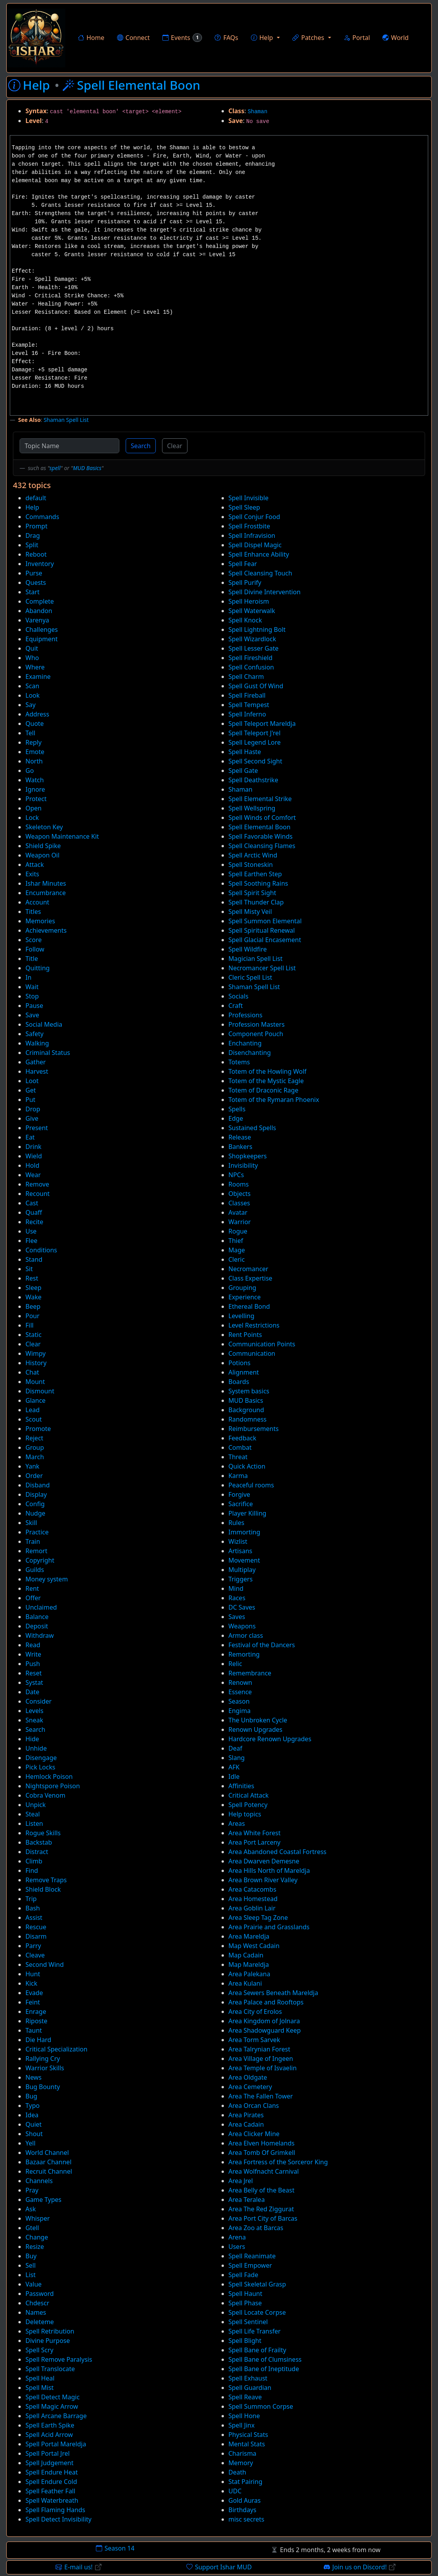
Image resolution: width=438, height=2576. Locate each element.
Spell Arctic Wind (253, 855)
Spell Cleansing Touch (260, 573)
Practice (37, 1532)
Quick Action (247, 1466)
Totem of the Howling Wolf (267, 1071)
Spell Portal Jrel (47, 2453)
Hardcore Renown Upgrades (270, 1739)
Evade (34, 1992)
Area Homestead (253, 1898)
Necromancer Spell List (262, 968)
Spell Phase (245, 2303)
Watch (34, 780)
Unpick (35, 1804)
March (34, 1457)
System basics (249, 1391)
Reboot (36, 554)
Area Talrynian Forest (259, 2049)
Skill (31, 1522)
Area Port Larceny (255, 1842)
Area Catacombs (252, 1889)
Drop (32, 1109)
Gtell (32, 2227)
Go (29, 770)
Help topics (245, 1814)
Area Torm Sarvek (254, 2039)
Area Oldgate (248, 2077)
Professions (246, 1015)
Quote (34, 723)
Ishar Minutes (45, 883)
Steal (32, 1814)
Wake (33, 1297)
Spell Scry (39, 2350)
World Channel (47, 2152)
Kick (31, 1983)
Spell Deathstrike (253, 780)
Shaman (257, 112)
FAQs (226, 37)
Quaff (33, 1212)
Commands (42, 516)
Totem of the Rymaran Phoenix (274, 1099)
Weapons (242, 1626)
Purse (33, 573)
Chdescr (37, 2303)
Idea (31, 2115)
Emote (34, 751)
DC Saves (242, 1607)
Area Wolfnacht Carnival (264, 2171)
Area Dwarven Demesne (264, 1861)
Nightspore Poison (52, 1786)
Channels (39, 2180)
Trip (31, 1898)
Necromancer (249, 1268)
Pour (32, 1316)
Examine (37, 676)
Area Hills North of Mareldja (269, 1870)
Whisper (37, 2218)
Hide (32, 1739)
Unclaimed (41, 1607)
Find (31, 1870)
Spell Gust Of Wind (256, 686)
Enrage (35, 2011)
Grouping (242, 1287)
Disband (37, 1485)
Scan (32, 686)
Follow (34, 949)
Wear (33, 1174)
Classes (239, 1203)
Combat (240, 1447)
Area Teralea (247, 2199)
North (34, 761)
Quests (35, 582)
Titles (33, 911)
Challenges (41, 629)
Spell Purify (245, 582)
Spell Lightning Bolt (257, 629)
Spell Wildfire (248, 949)
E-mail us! (78, 2567)
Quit (31, 648)
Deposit (36, 1626)
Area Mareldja (249, 1936)
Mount (35, 1381)
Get (30, 1090)
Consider (38, 1701)
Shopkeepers (248, 1156)
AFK (234, 1767)
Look (32, 695)
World (395, 37)
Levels (34, 1710)
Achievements (46, 930)
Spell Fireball (247, 695)
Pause (34, 1005)
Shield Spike (43, 845)
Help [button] (262, 37)
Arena (237, 2237)
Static (33, 1334)
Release (240, 1137)
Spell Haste (245, 751)
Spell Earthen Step (255, 874)
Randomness (248, 1419)
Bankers (240, 1146)
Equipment (41, 639)
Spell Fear (243, 563)
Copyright (39, 1560)
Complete (39, 601)
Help (32, 507)
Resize (34, 2246)
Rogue (238, 1231)
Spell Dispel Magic (255, 545)
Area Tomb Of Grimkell (262, 2152)
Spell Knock (245, 620)
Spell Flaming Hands (55, 2509)
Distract (36, 1851)
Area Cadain (246, 2124)
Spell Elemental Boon (260, 827)
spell (54, 468)
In (28, 977)
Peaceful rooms (251, 1485)
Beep (32, 1306)
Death (237, 2472)
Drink (33, 1146)
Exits (32, 874)
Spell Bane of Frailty (258, 2350)
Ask (30, 2209)
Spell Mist (39, 2387)
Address (37, 714)
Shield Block (43, 1889)
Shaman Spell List (65, 419)
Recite (34, 1221)
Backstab (38, 1842)
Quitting (37, 968)
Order (34, 1475)
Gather (35, 1062)
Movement (244, 1560)
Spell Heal (39, 2378)
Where (35, 667)
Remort (36, 1551)
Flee (31, 1240)
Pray (31, 2190)
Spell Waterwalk (252, 610)
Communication (252, 1353)
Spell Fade (243, 2274)
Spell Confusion (251, 667)
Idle (234, 1776)
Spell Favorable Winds (261, 836)
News (33, 2077)
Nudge (35, 1513)
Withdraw (39, 1635)
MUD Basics (87, 468)
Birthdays (242, 2509)
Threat (238, 1457)
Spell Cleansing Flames (262, 845)
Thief (236, 1240)
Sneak (34, 1720)
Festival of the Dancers (262, 1645)
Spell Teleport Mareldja (262, 723)
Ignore (35, 789)
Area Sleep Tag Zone (258, 1917)
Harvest (36, 1071)
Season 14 (115, 2548)
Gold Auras (245, 2500)
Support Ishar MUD (219, 2567)
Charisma (242, 2453)
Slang (237, 1757)
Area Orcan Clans (254, 2105)
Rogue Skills (43, 1833)
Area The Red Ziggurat (261, 2209)
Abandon (38, 610)
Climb (33, 1861)
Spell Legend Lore (255, 742)
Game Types (43, 2199)
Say (30, 704)
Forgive (240, 1494)
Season (239, 1701)
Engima (240, 1710)
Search (141, 445)
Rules (237, 1522)
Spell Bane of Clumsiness (265, 2359)
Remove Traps (46, 1880)
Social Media (43, 1024)
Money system (46, 1579)
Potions (240, 1363)
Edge (236, 1118)
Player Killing (248, 1513)
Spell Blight (245, 2340)
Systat (34, 1682)
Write (33, 1654)
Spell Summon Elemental (265, 921)
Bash (32, 1908)
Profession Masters (257, 1024)
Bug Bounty (42, 2086)
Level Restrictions (254, 1325)
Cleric (237, 1259)
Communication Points (262, 1344)
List (30, 2274)
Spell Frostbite (249, 526)
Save (32, 1015)
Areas (237, 1823)
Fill (29, 1325)
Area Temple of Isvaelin (263, 2068)
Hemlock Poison (49, 1776)
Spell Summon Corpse (261, 2406)
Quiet (33, 2124)
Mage (237, 1250)
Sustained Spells (252, 1127)
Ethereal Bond (249, 1306)
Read (32, 1645)
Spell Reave (245, 2397)
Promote (38, 1428)
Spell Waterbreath (51, 2500)
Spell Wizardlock (252, 639)
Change (36, 2237)
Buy (30, 2256)
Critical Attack (249, 1795)
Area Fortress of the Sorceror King (278, 2162)
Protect (36, 798)
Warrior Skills (44, 2068)
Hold (32, 1165)
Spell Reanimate (252, 2256)
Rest (31, 1278)
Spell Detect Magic (52, 2397)
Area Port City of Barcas (263, 2218)
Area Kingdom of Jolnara (264, 2021)
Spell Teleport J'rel (255, 733)
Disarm (36, 1936)
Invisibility (243, 1165)
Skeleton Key (44, 827)
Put (30, 1099)
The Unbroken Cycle (258, 1720)
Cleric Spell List (250, 977)
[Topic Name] (69, 445)
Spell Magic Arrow (51, 2406)
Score (33, 939)
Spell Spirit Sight (252, 892)
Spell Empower (250, 2265)
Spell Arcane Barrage (56, 2415)
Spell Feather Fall (50, 2491)
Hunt (32, 1974)
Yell (30, 2143)
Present (36, 1127)
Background (246, 1410)
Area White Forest (255, 1833)
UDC (235, 2491)
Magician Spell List (256, 958)
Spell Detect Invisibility (58, 2519)
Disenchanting (250, 1052)
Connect (133, 37)
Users (237, 2246)
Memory (241, 2462)
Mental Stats (247, 2444)
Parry (33, 1945)
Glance (35, 1400)
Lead (32, 1410)
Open (33, 808)
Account (37, 902)
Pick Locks (40, 1767)
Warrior (240, 1221)
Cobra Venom (45, 1795)
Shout (34, 2133)
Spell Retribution (49, 2331)
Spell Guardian (250, 2387)
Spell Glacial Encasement (265, 939)
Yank (32, 1466)
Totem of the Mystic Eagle (266, 1080)
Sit (29, 1268)
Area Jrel (241, 2180)
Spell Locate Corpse (257, 2312)
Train (32, 1541)
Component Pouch (256, 1033)
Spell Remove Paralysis (58, 2359)
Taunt (33, 2030)
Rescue (35, 1927)
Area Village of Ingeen (261, 2058)
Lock (32, 817)
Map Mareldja (249, 1964)
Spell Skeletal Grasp (257, 2284)
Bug (31, 2096)
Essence (240, 1692)
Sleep (33, 1287)
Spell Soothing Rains (258, 883)
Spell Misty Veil (250, 911)
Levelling (241, 1316)
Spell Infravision (252, 535)
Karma (238, 1475)
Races (237, 1598)
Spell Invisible (249, 498)
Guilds (34, 1569)
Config (35, 1504)
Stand (33, 1259)
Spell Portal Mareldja (55, 2444)
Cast (31, 1203)
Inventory (39, 563)
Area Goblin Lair (252, 1908)
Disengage (41, 1757)
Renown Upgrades (256, 1729)
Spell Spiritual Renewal (262, 930)
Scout (33, 1419)
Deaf (235, 1748)
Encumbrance (45, 892)
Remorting (244, 1654)
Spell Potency (248, 1804)
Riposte (36, 2021)
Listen (34, 1823)
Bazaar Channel (48, 2162)
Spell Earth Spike (49, 2425)
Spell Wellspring (252, 808)
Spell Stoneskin (251, 864)
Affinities (241, 1786)
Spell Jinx (242, 2425)
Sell (30, 2265)
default (35, 498)
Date (32, 1692)
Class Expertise (250, 1278)
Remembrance (250, 1673)
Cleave (35, 1955)
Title (31, 958)
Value (33, 2284)
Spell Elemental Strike (260, 798)
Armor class (246, 1635)
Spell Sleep (244, 507)
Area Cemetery (250, 2086)
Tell (30, 733)
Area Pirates (246, 2115)
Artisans (240, 1551)
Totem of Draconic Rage (264, 1090)
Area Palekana (249, 1974)
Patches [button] (308, 37)
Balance (37, 1616)
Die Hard (38, 2039)
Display (36, 1494)
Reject (34, 1438)
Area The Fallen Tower (261, 2096)
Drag (32, 535)
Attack (34, 864)
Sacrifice (241, 1504)
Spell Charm (246, 676)
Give (31, 1118)
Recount (37, 1193)
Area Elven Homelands (262, 2143)
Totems (239, 1062)
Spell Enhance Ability (259, 554)
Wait (31, 986)
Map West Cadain (254, 1945)
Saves (237, 1616)
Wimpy (35, 1353)
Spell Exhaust (248, 2378)
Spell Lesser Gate (254, 648)
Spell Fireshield (250, 657)
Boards (239, 1381)
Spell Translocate (50, 2368)
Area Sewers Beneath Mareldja (273, 1992)
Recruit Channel (48, 2171)
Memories (40, 921)
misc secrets (247, 2519)
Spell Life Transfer (255, 2331)
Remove (37, 1184)
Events (182, 37)
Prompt (36, 526)
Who (32, 657)
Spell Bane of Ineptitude (264, 2368)
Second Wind (44, 1964)
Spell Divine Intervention (265, 592)
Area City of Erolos (255, 2011)
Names (35, 2312)
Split (31, 545)
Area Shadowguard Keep (265, 2030)
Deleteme (39, 2321)
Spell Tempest (249, 704)
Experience (245, 1297)
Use (30, 1231)
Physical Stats (248, 2434)
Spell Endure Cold (51, 2481)
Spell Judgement (49, 2462)
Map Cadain (246, 1955)
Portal (357, 37)
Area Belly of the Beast (262, 2190)
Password (39, 2293)
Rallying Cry (42, 2058)
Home (91, 37)
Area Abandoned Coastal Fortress (278, 1851)
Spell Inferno (247, 714)
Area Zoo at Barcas (256, 2227)
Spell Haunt (245, 2293)
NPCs (236, 1174)
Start (32, 592)
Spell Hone (244, 2415)
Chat (32, 1372)
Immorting (244, 1532)
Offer (33, 1598)
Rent (32, 1588)
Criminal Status (47, 1052)
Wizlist (238, 1541)
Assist (33, 1917)
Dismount (39, 1391)
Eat (30, 1137)
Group (34, 1447)
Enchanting (245, 1043)
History (36, 1363)
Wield (33, 1156)
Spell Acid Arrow (49, 2434)
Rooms (239, 1184)
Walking (37, 1043)
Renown (240, 1682)
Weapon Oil (42, 855)
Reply (33, 742)
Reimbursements (254, 1428)
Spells (237, 1109)
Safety (34, 1033)
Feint (32, 2002)
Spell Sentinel (248, 2321)
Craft (236, 1005)
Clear (174, 445)
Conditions (41, 1250)
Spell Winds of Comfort (262, 817)
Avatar (238, 1212)
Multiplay (242, 1569)
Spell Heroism (249, 601)
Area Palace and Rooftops (266, 2002)
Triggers (241, 1579)
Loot (32, 1080)
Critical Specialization (56, 2049)
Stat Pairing (246, 2481)
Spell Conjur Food (254, 516)
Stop (32, 996)
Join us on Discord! (359, 2567)
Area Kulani (245, 1983)
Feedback (242, 1438)
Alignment (244, 1372)
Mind (236, 1588)
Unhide (36, 1748)
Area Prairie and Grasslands (269, 1927)
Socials (239, 996)
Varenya (37, 620)
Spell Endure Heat (51, 2472)
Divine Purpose (47, 2340)
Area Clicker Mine (254, 2133)
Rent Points (245, 1334)
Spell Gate (243, 770)
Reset (33, 1673)
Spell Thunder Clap (256, 902)
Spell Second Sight (256, 761)
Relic (235, 1663)
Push (32, 1663)
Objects (240, 1193)
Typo (32, 2105)
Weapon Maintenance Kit (62, 836)
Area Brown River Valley (263, 1880)
